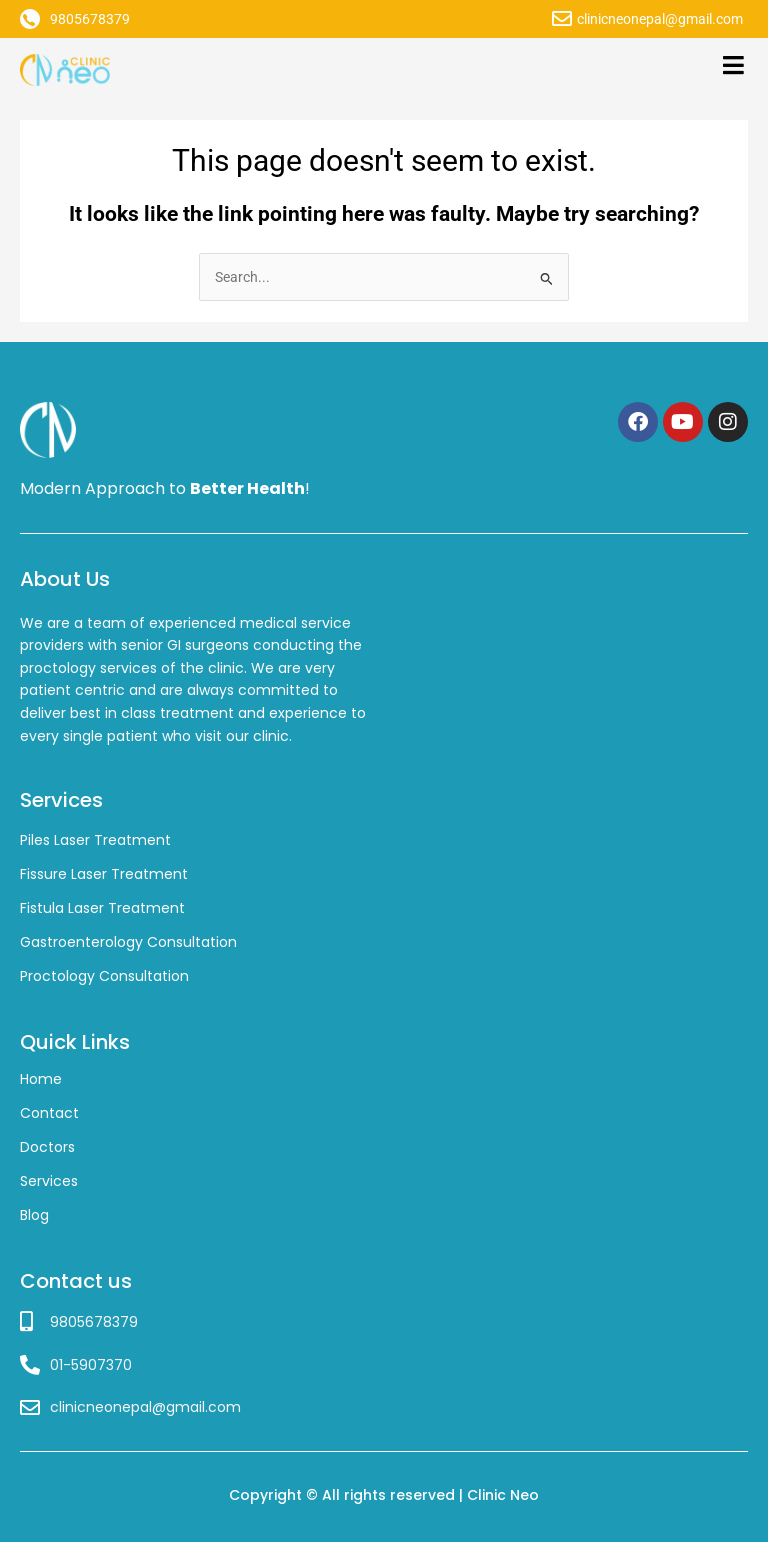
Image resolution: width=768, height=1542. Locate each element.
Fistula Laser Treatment (102, 908)
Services (49, 1181)
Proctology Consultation (104, 976)
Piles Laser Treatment (95, 840)
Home (41, 1079)
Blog (34, 1215)
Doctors (47, 1147)
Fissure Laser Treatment (104, 874)
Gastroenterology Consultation (128, 942)
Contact (49, 1113)
